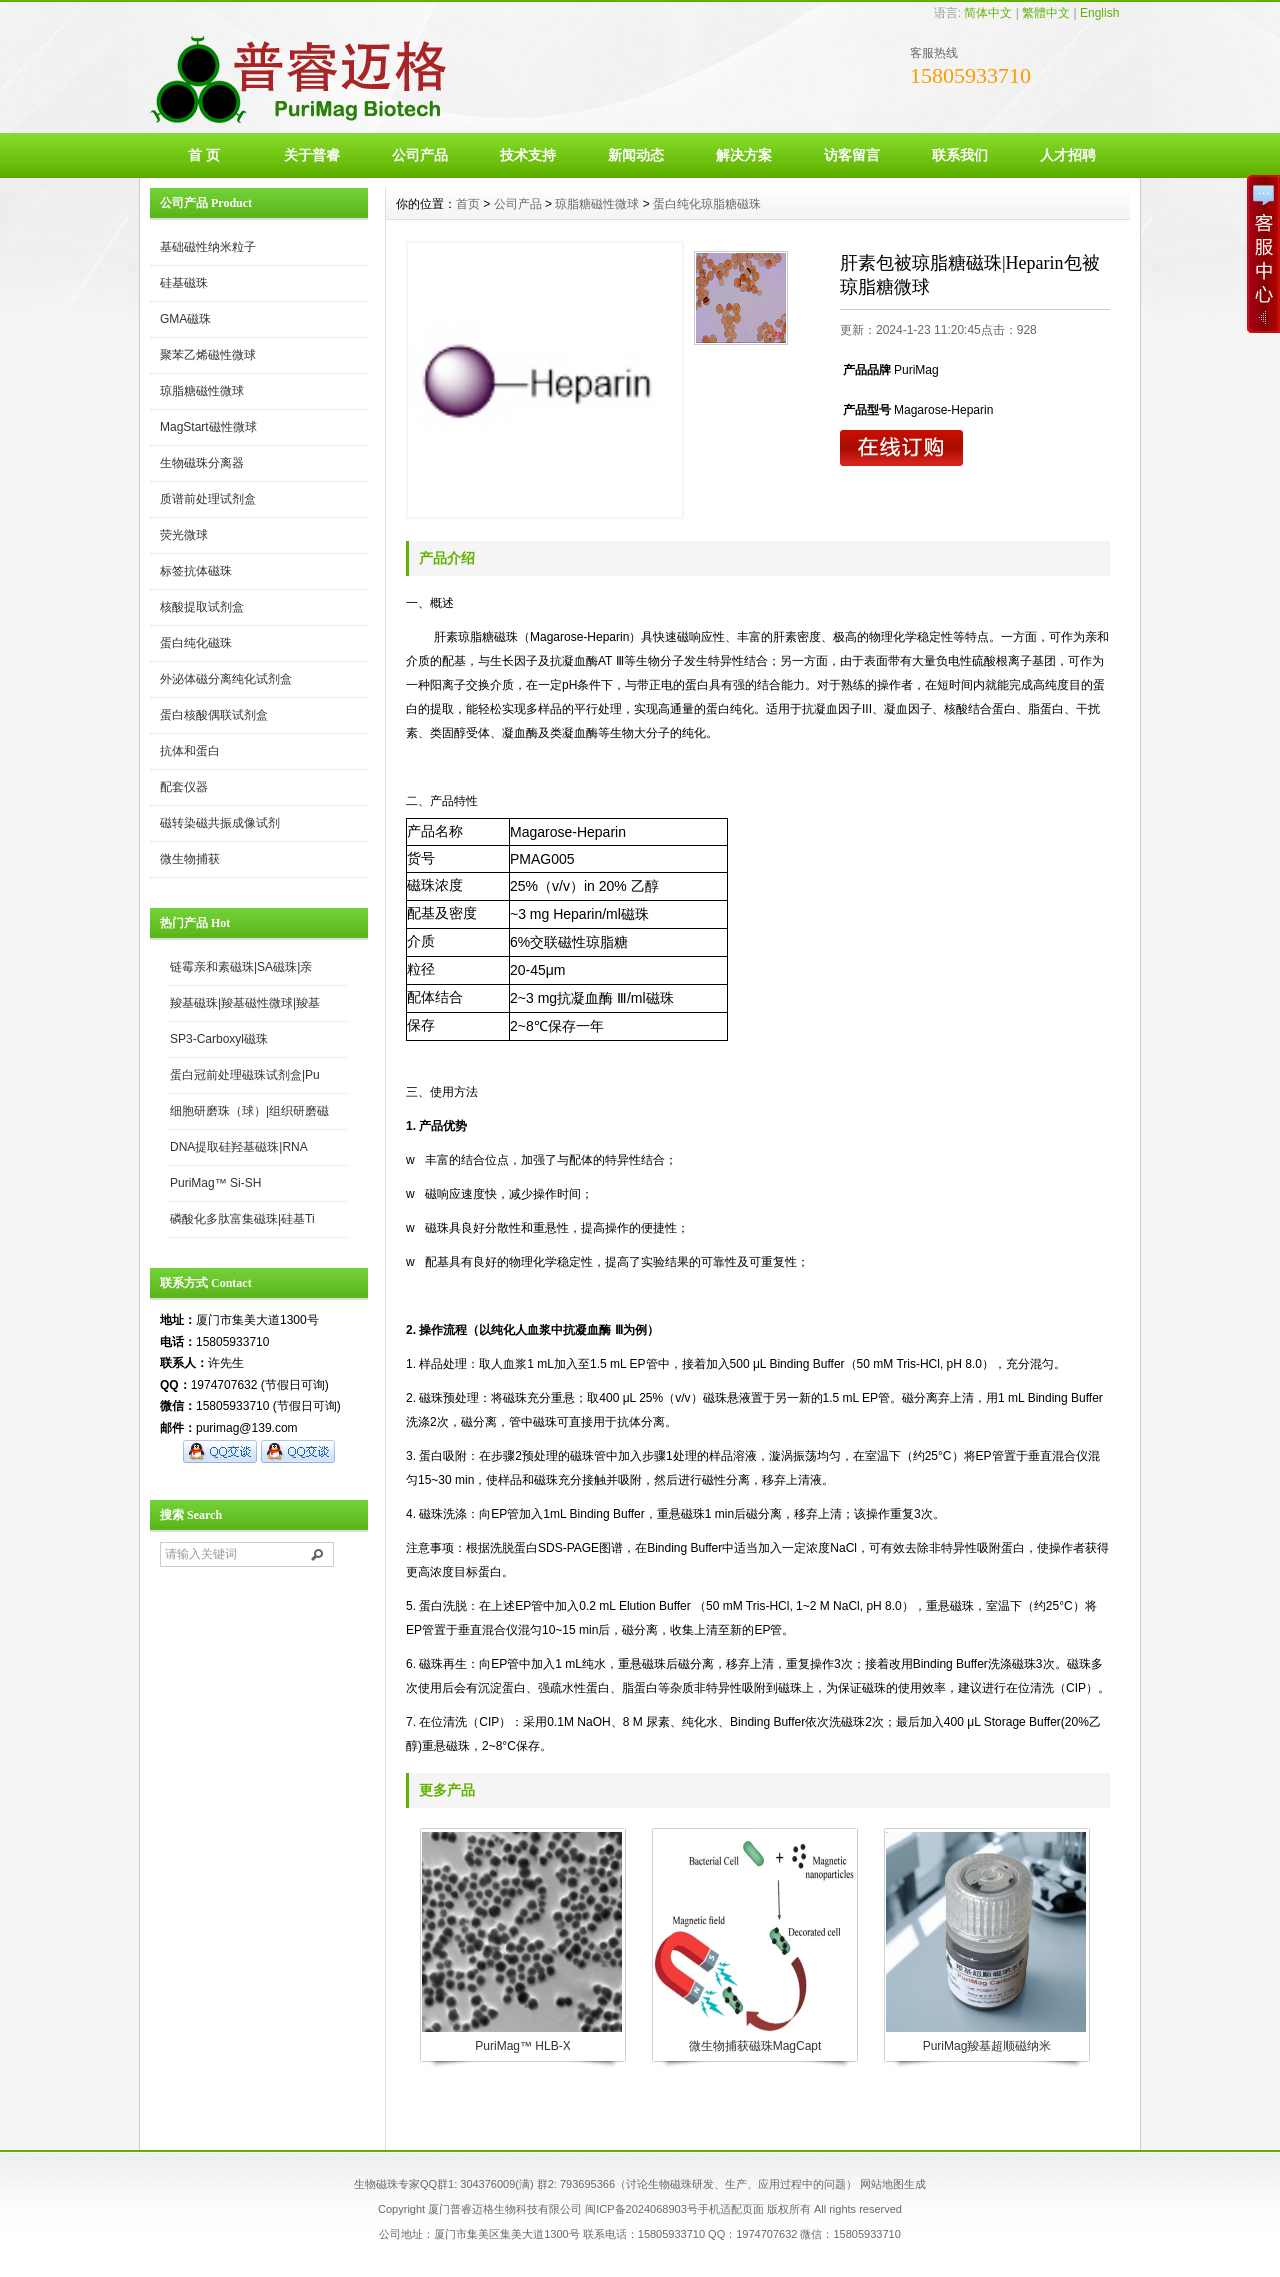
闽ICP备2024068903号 (641, 2209)
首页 (468, 204)
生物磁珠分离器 (202, 463)
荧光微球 (184, 535)
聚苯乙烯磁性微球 (208, 355)
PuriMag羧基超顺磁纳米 (987, 2046)
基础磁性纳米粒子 (208, 247)
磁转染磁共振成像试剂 (220, 823)
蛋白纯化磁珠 (196, 643)
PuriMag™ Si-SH (215, 1183)
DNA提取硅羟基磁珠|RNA (239, 1147)
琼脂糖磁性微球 (202, 391)
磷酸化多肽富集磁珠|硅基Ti (242, 1219)
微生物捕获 (190, 859)
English (1099, 13)
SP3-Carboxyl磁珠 (219, 1039)
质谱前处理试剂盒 (208, 499)
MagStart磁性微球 (208, 427)
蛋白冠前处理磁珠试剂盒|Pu (245, 1075)
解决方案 (744, 155)
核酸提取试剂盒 (202, 607)
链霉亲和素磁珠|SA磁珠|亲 (241, 967)
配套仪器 (184, 787)
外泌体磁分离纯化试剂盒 (226, 679)
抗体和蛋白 (190, 751)
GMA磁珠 (185, 319)
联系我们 (960, 155)
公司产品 (420, 155)
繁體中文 (1046, 13)
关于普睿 (312, 155)
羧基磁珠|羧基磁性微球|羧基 (245, 1003)
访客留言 (852, 155)
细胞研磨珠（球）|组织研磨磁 (249, 1111)
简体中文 (988, 13)
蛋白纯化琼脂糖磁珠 (707, 204)
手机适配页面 (731, 2209)
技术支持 (528, 155)
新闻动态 (636, 155)
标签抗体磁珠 (196, 571)
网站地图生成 (893, 2184)
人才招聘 (1068, 155)
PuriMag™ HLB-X (522, 2046)
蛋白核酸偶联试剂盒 (214, 715)
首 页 (204, 155)
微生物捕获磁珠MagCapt (755, 2046)
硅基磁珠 (184, 283)
